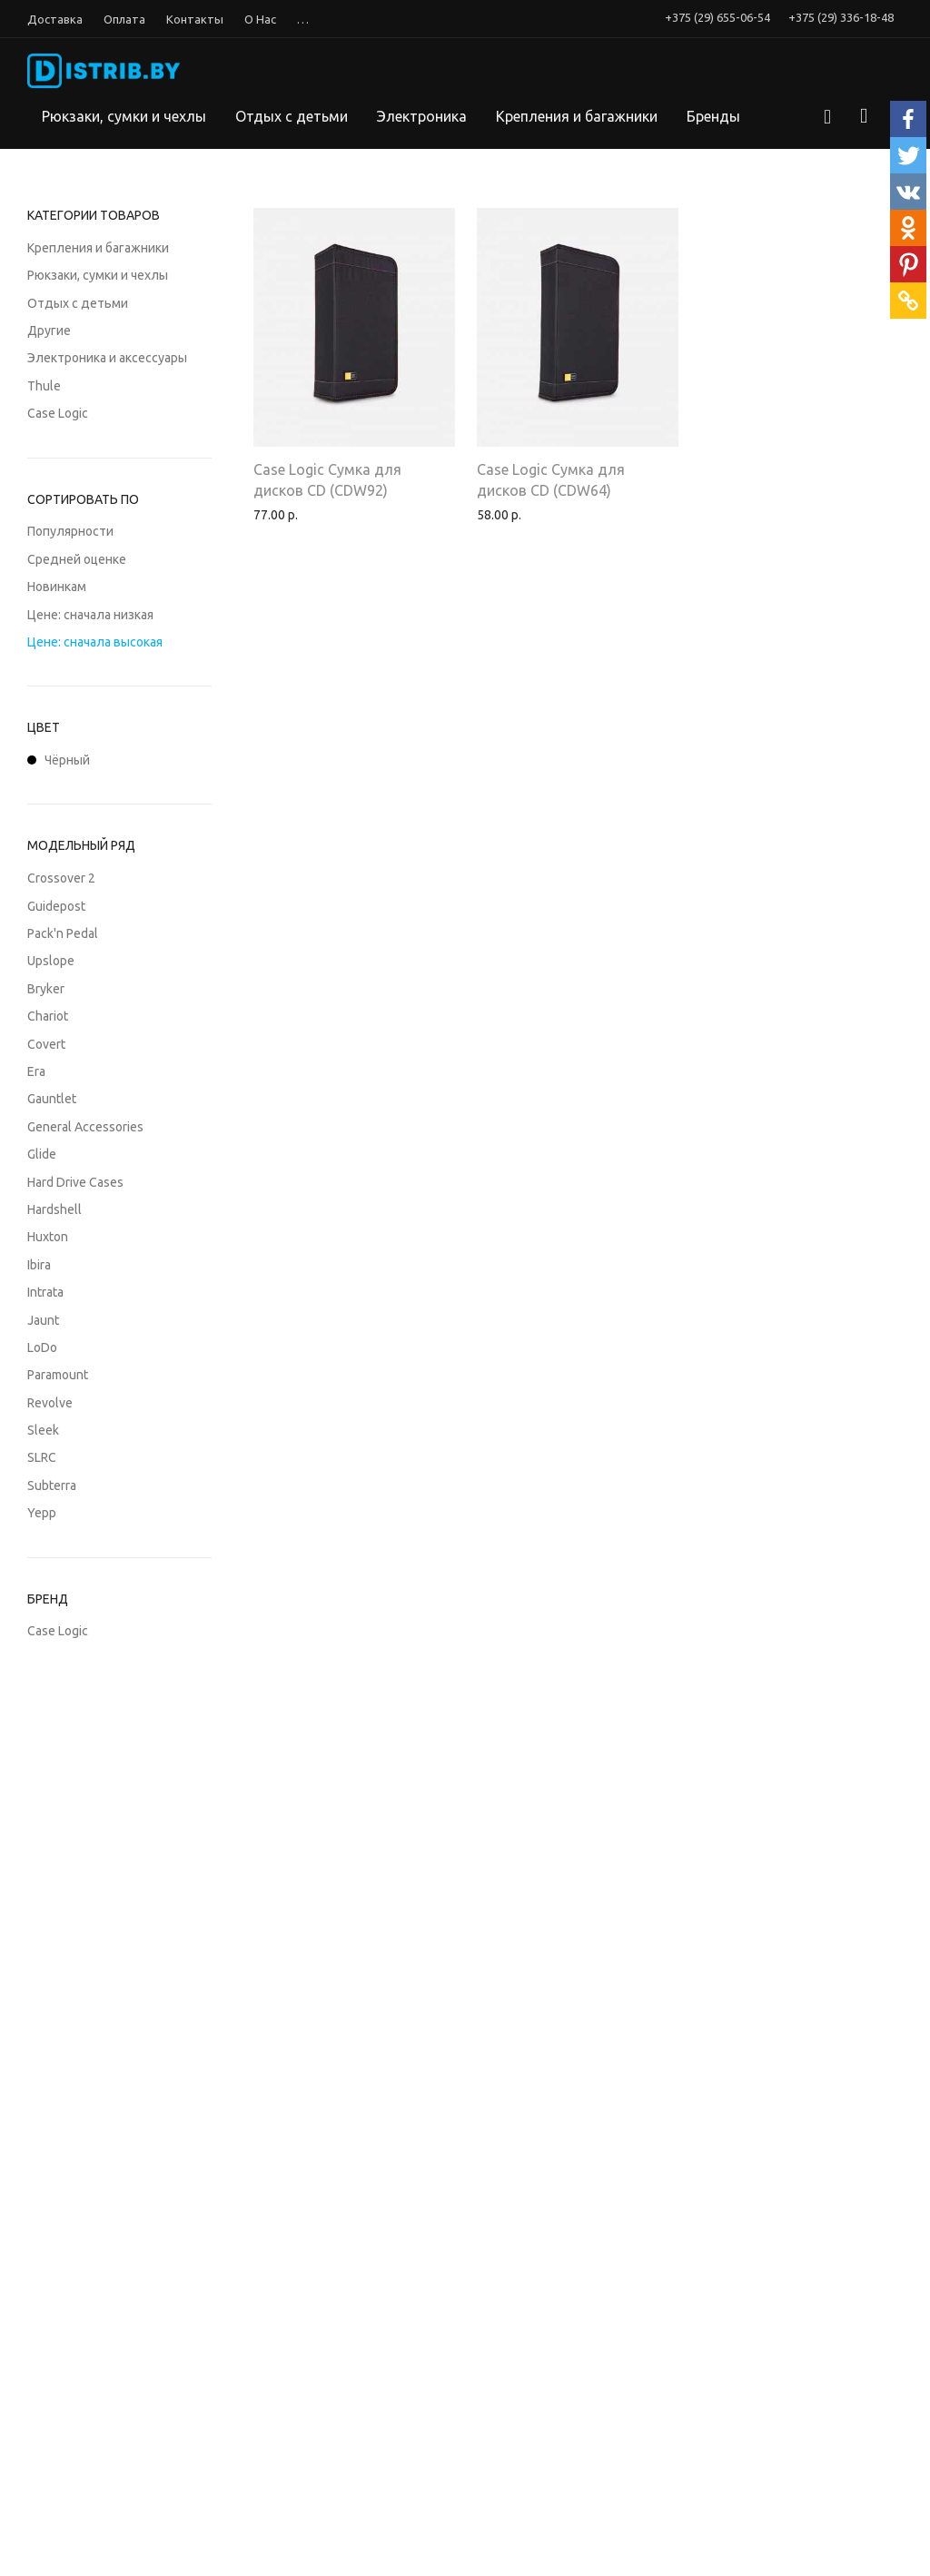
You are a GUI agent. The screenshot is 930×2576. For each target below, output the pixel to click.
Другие (49, 330)
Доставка (55, 19)
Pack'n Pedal (62, 933)
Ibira (39, 1265)
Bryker (45, 989)
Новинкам (56, 586)
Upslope (50, 960)
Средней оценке (76, 559)
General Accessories (85, 1127)
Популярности (70, 531)
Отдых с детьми (291, 116)
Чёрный (58, 760)
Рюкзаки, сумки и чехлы (124, 116)
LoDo (42, 1347)
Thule (44, 386)
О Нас (260, 19)
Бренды (713, 116)
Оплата (124, 19)
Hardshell (54, 1209)
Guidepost (56, 906)
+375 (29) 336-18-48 (841, 18)
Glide (41, 1154)
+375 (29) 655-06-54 (717, 18)
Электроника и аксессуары (107, 357)
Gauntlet (51, 1098)
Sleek (43, 1430)
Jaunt (43, 1320)
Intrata (45, 1292)
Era (36, 1071)
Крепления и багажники (577, 116)
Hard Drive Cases (75, 1182)
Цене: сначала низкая (90, 614)
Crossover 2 (61, 878)
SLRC (41, 1457)
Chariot (47, 1016)
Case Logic (57, 413)
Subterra (51, 1485)
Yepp (41, 1512)
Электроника (422, 116)
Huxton (47, 1236)
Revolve (50, 1403)
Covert (46, 1044)
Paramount (57, 1374)
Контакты (194, 19)
